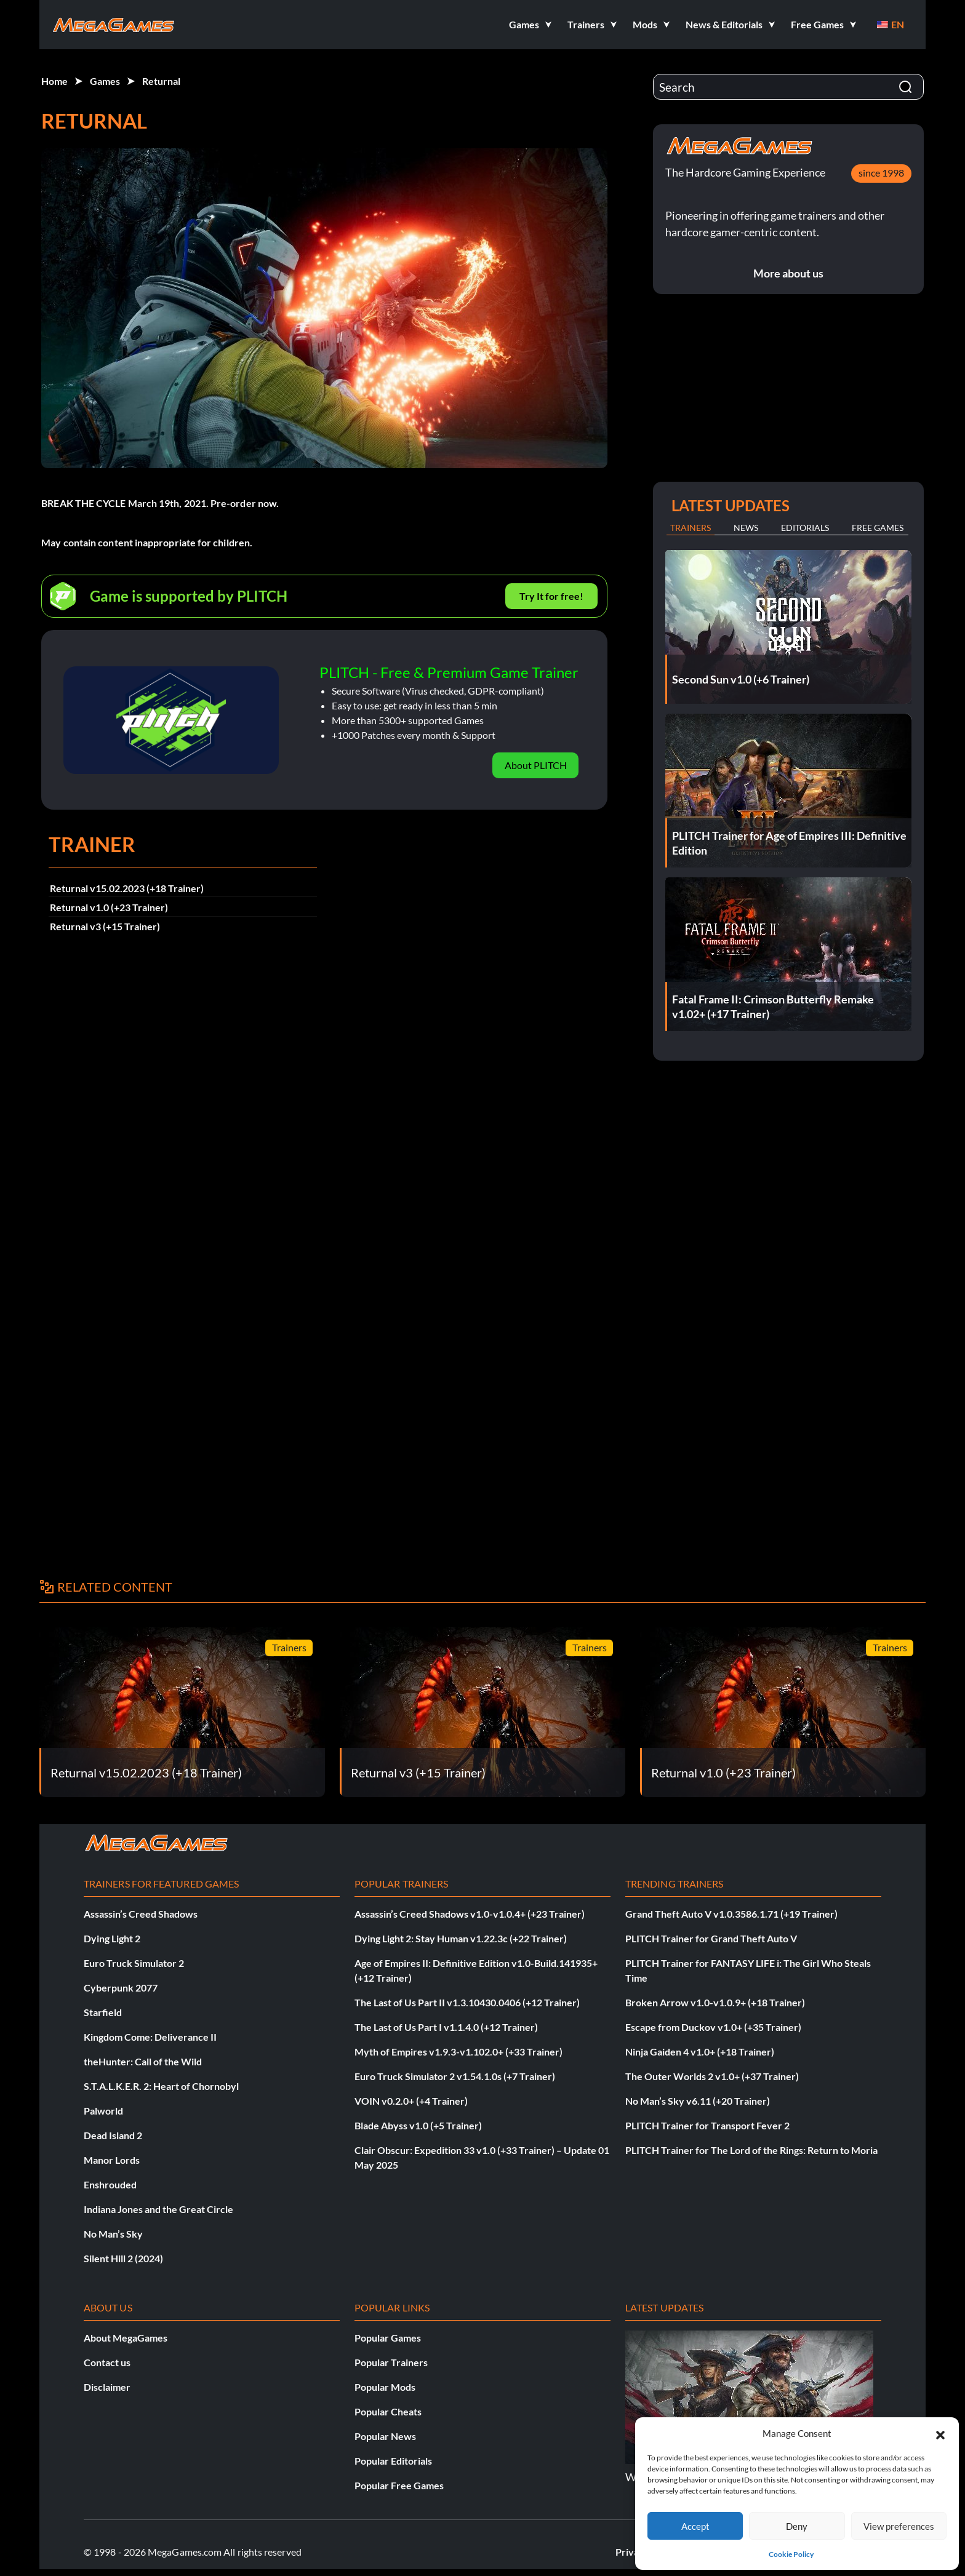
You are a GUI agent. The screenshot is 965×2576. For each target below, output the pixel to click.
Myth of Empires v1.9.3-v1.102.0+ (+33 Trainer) (458, 2051)
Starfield (103, 2012)
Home (54, 81)
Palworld (103, 2110)
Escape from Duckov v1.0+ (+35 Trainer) (713, 2027)
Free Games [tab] (877, 527)
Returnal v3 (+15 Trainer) (105, 926)
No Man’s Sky (113, 2233)
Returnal (161, 81)
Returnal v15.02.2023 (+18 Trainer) (127, 888)
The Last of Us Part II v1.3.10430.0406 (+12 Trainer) (467, 2002)
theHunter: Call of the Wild (143, 2061)
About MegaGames (125, 2337)
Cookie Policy (791, 2554)
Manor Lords (112, 2160)
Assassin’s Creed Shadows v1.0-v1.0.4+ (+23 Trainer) (469, 1914)
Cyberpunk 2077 (121, 1987)
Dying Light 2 (112, 1938)
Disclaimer (107, 2387)
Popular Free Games (399, 2485)
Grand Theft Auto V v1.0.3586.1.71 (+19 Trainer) (731, 1914)
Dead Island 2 (113, 2135)
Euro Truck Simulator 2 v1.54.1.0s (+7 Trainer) (454, 2076)
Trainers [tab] (690, 527)
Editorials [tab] (805, 527)
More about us (788, 273)
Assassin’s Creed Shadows (141, 1914)
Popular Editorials (393, 2460)
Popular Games (387, 2337)
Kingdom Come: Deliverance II (150, 2037)
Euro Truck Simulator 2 (134, 1963)
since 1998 (881, 172)
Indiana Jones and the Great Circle (158, 2209)
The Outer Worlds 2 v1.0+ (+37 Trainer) (712, 2076)
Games (105, 81)
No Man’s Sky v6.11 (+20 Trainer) (697, 2101)
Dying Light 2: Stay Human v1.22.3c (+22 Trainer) (460, 1938)
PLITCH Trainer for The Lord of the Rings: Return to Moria (751, 2150)
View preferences (898, 2526)
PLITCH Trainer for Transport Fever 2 (707, 2125)
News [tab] (746, 527)
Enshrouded (110, 2184)
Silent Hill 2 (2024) (123, 2258)
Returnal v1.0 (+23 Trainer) (109, 907)
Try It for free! (551, 596)
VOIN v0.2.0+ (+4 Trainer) (411, 2101)
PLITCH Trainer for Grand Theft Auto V (711, 1938)
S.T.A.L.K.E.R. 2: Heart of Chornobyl (161, 2086)
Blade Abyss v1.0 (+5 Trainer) (418, 2125)
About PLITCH (536, 765)
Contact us (107, 2362)
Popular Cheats (388, 2411)
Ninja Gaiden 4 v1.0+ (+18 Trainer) (699, 2051)
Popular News (385, 2436)
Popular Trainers (391, 2362)
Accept (695, 2526)
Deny (796, 2526)
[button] (940, 2433)
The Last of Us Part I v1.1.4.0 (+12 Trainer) (446, 2027)
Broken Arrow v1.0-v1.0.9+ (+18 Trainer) (715, 2002)
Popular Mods (384, 2387)
